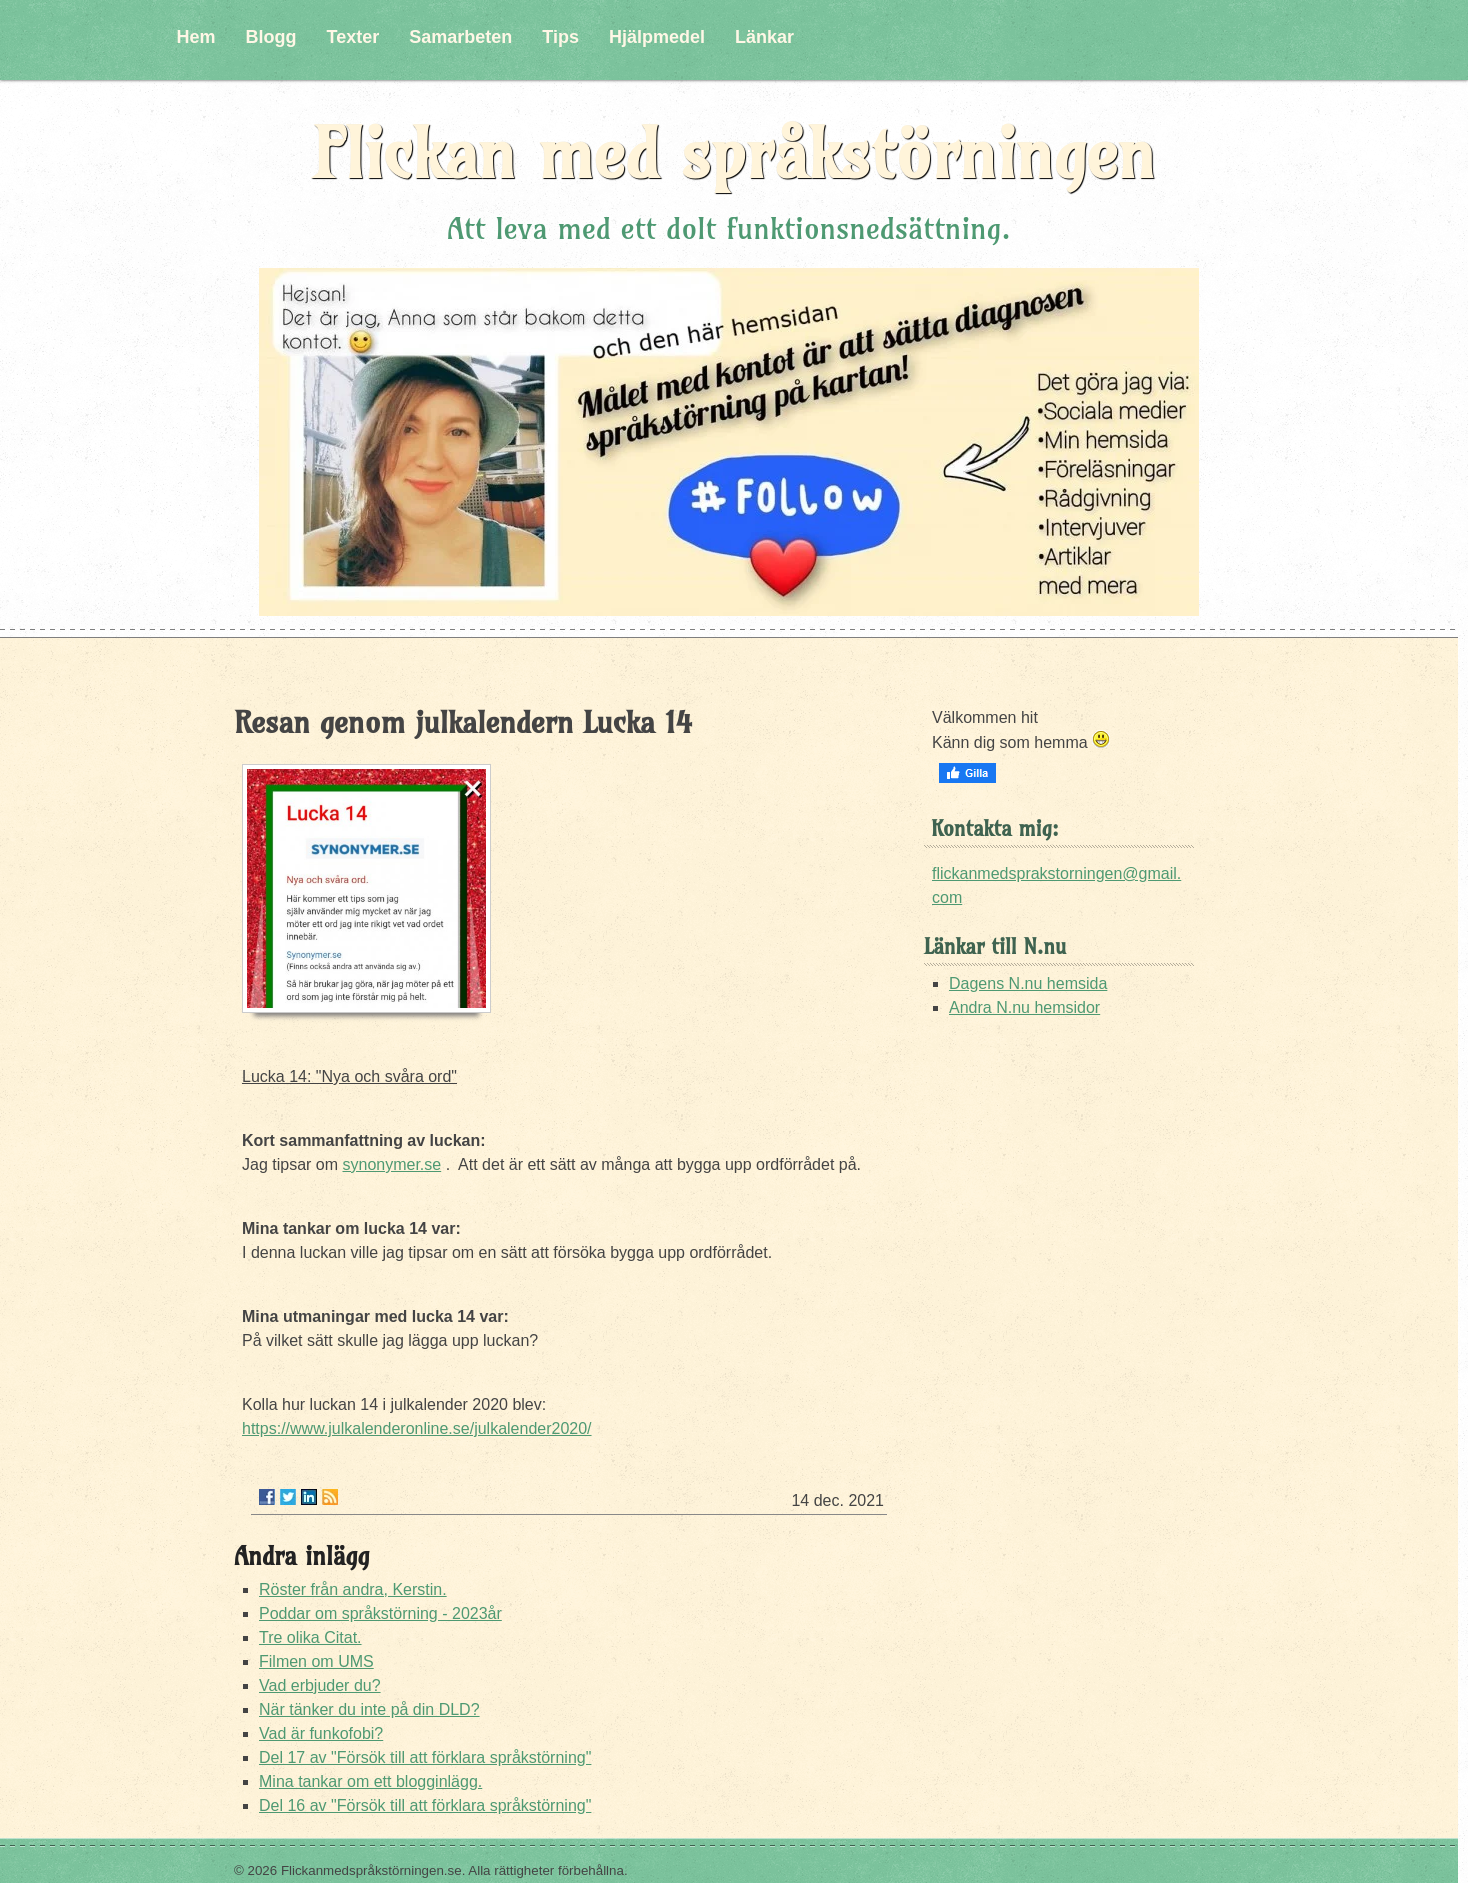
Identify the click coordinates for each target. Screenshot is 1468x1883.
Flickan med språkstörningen (734, 153)
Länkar (764, 37)
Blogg (271, 37)
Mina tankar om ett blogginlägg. (370, 1781)
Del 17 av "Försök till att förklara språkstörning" (425, 1757)
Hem (196, 37)
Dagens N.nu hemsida (1028, 983)
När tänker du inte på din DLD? (369, 1709)
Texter (353, 37)
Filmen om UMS (316, 1661)
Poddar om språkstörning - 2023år (380, 1613)
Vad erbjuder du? (320, 1685)
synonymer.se (391, 1164)
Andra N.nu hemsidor (1024, 1007)
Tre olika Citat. (310, 1637)
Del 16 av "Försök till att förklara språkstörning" (425, 1805)
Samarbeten (460, 37)
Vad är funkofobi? (321, 1733)
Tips (560, 37)
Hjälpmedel (657, 37)
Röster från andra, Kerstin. (353, 1589)
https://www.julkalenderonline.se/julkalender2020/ (417, 1428)
